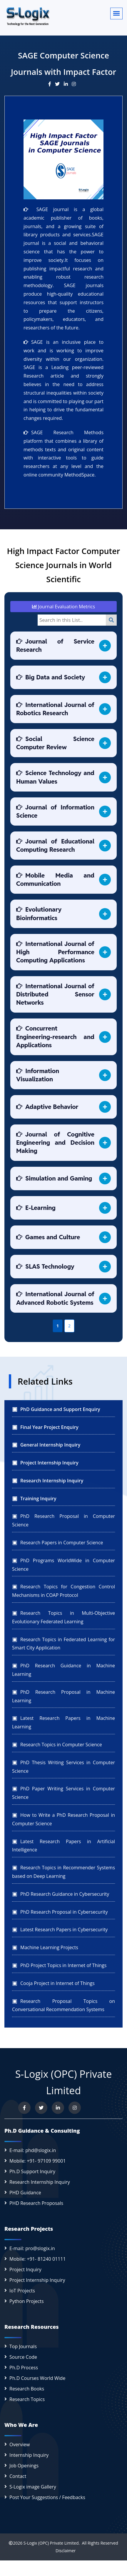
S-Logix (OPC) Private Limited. (52, 2543)
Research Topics (27, 2399)
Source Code (23, 2357)
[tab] (63, 645)
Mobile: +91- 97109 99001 (37, 2161)
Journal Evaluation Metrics (63, 606)
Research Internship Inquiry (39, 2182)
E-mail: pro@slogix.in (32, 2248)
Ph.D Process (23, 2367)
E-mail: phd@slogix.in (32, 2150)
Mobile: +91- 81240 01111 (37, 2259)
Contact (17, 2476)
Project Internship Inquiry (37, 2280)
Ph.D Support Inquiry (32, 2171)
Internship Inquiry (29, 2455)
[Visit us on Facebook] (24, 2108)
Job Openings (24, 2465)
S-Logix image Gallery (32, 2487)
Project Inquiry (25, 2269)
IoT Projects (22, 2290)
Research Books (26, 2388)
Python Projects (26, 2301)
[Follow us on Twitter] (41, 2108)
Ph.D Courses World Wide (37, 2378)
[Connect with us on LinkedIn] (58, 2108)
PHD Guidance (25, 2192)
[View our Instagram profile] (74, 2108)
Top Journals (23, 2346)
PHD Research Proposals (36, 2203)
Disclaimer (63, 2550)
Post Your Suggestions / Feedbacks (47, 2497)
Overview (19, 2444)
